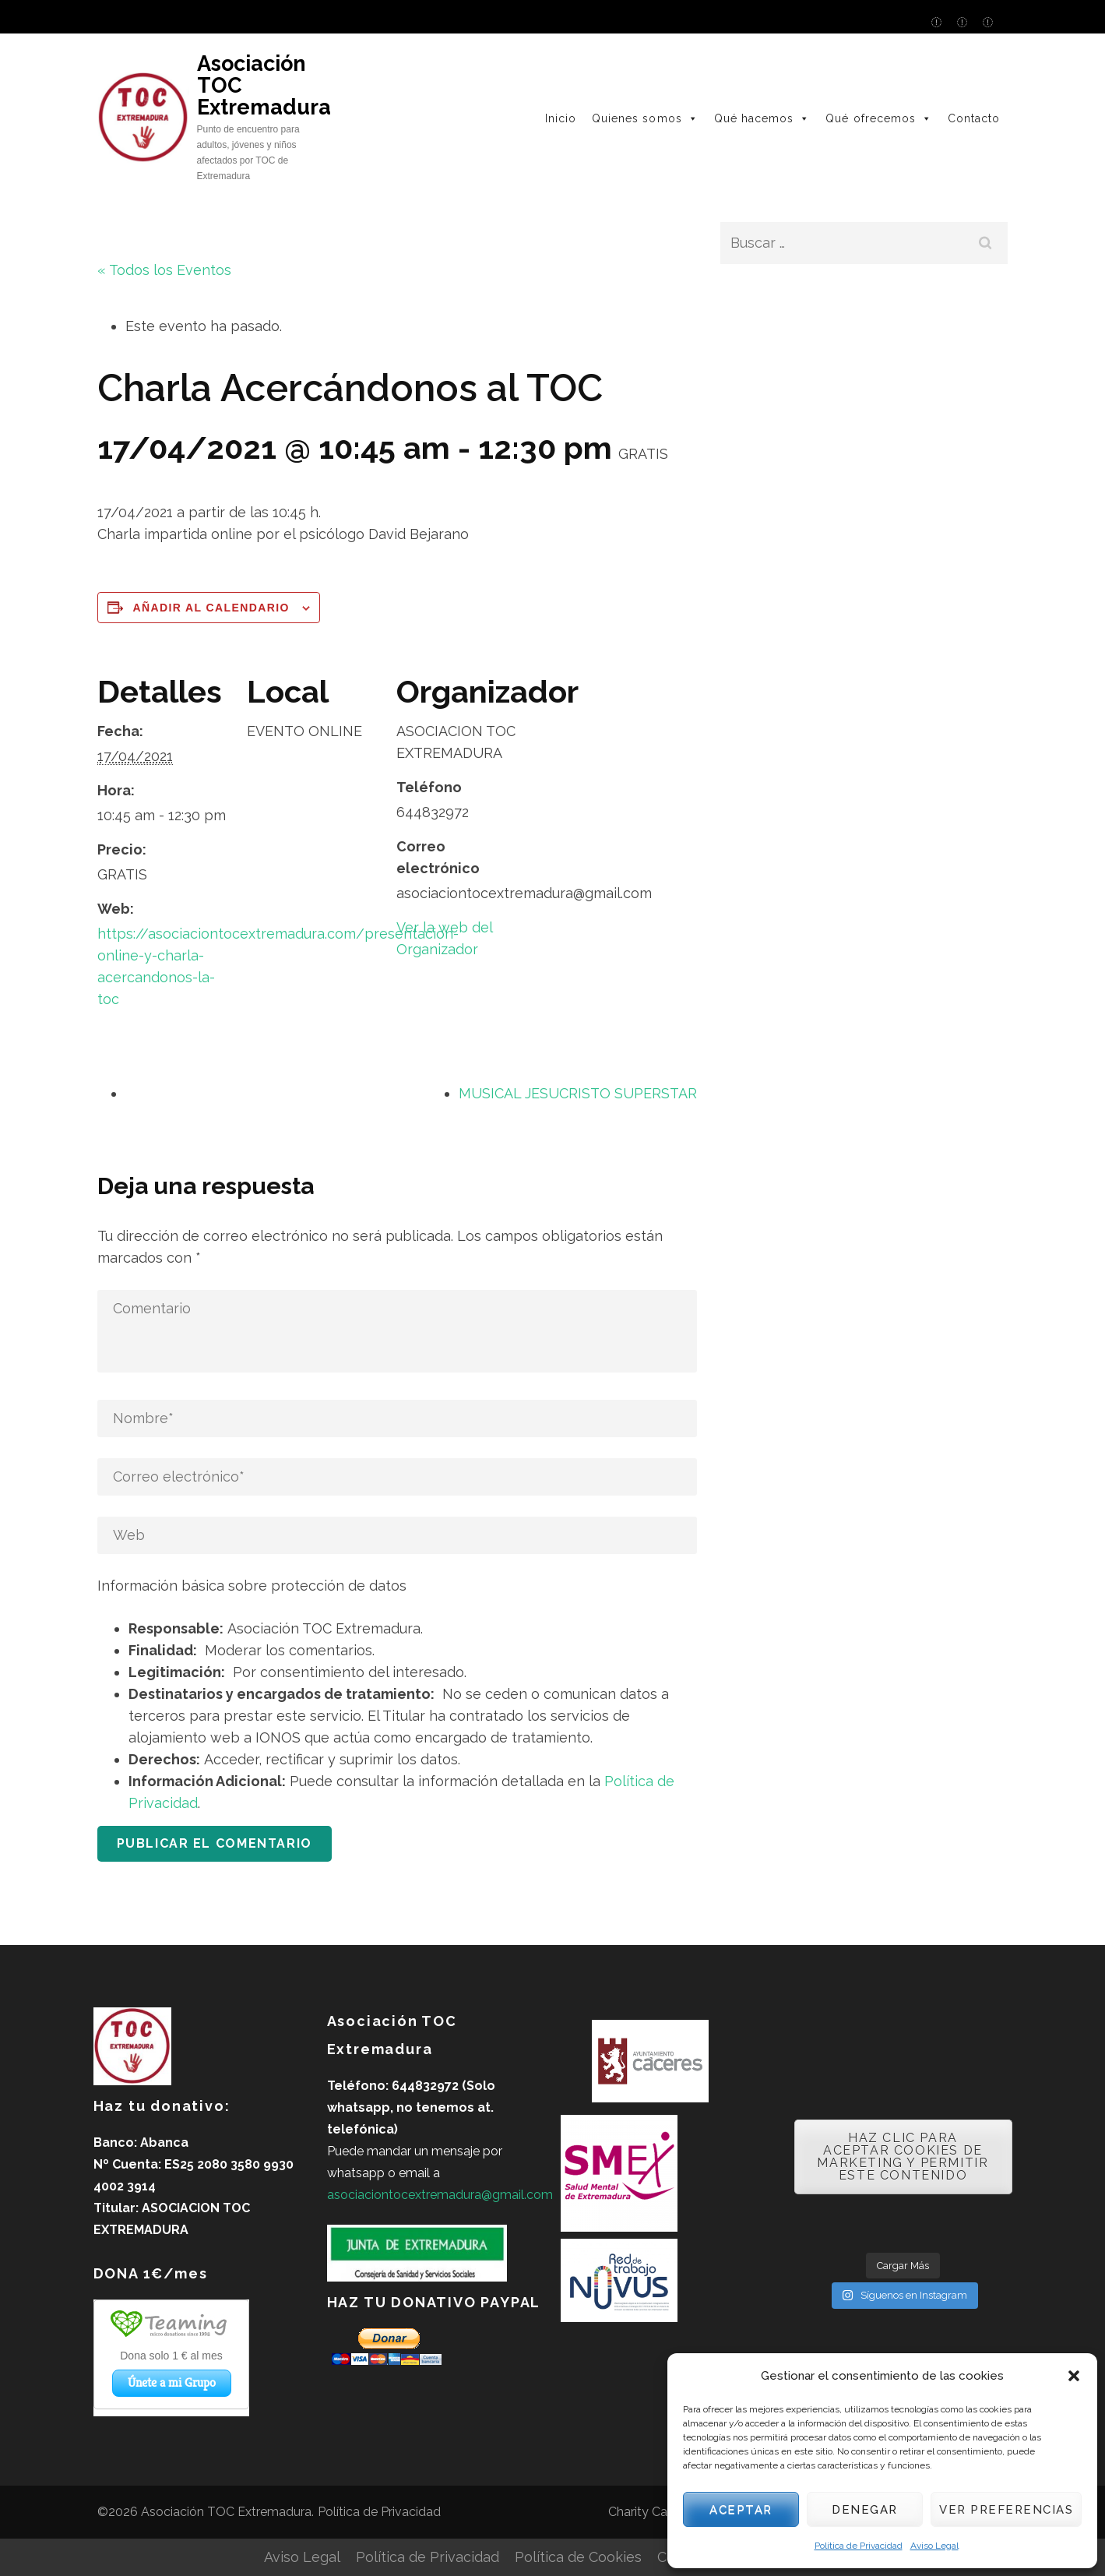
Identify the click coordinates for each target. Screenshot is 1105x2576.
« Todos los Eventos (164, 270)
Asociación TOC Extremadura (226, 2511)
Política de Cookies (578, 2557)
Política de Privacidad (859, 2545)
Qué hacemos (762, 118)
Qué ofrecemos (878, 118)
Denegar (865, 2510)
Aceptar (740, 2510)
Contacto (974, 118)
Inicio (560, 118)
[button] (1074, 2376)
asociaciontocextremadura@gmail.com (440, 2194)
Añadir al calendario (210, 607)
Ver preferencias (1006, 2510)
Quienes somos (645, 118)
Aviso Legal (934, 2545)
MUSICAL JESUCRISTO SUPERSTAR (578, 1093)
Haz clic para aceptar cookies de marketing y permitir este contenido (902, 2156)
